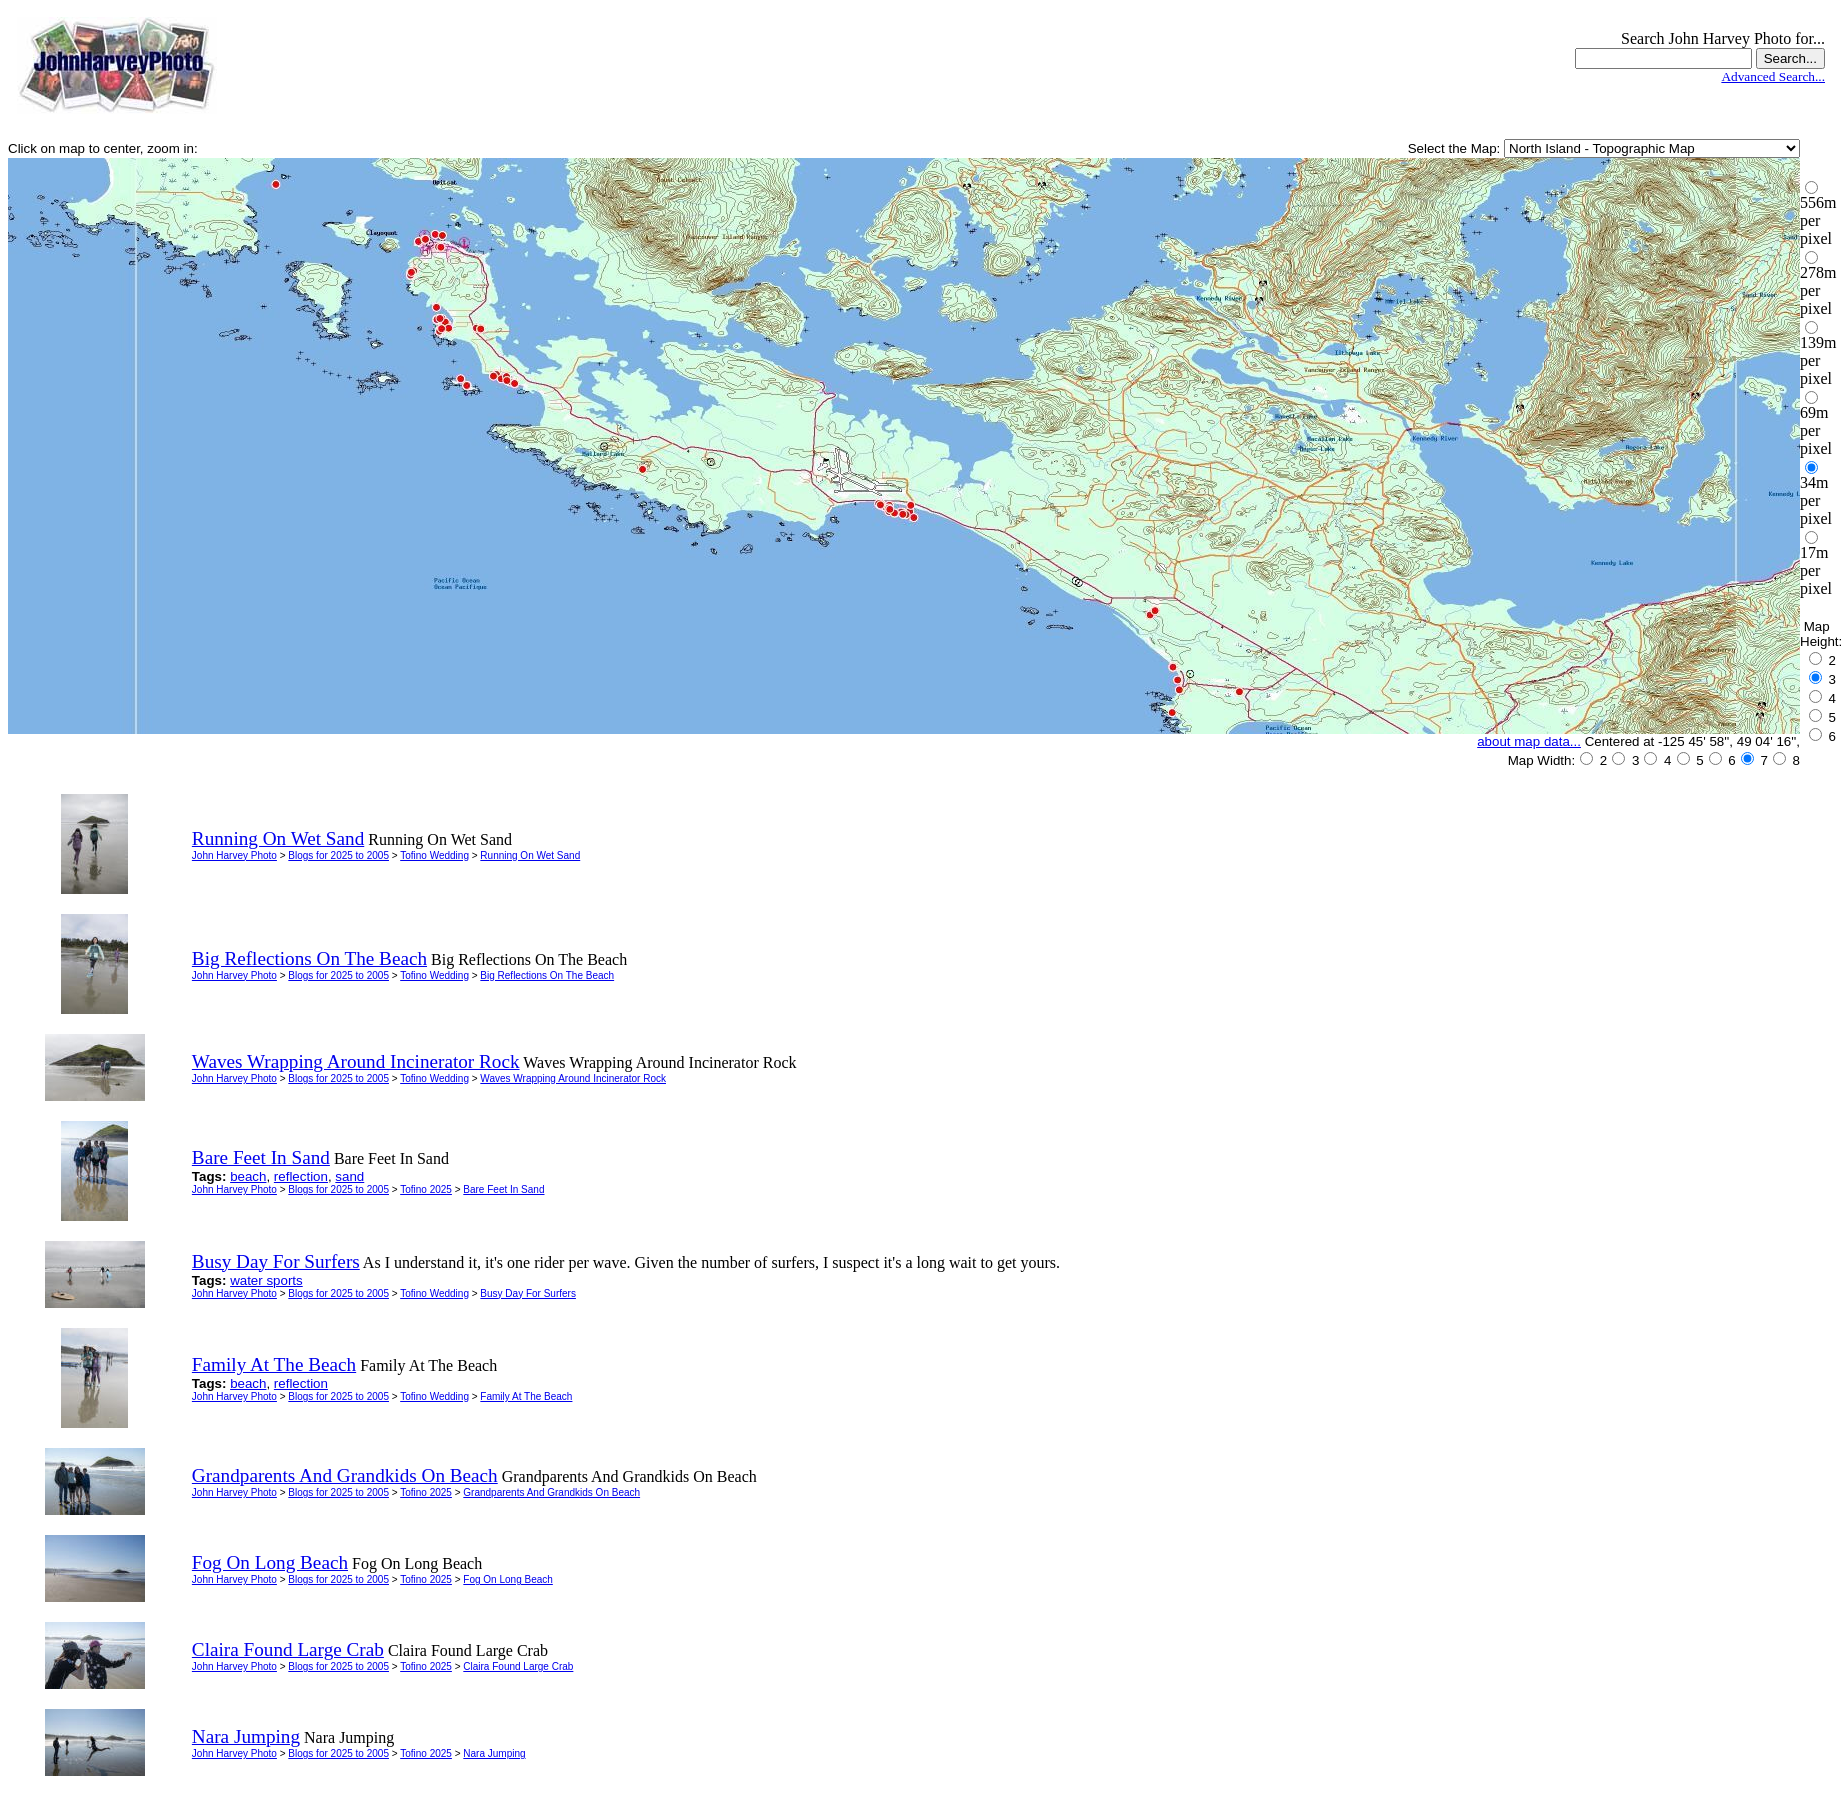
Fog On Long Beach (508, 1579)
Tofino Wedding (434, 855)
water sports (266, 1280)
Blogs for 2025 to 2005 (338, 855)
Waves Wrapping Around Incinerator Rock (573, 1078)
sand (349, 1176)
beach (248, 1176)
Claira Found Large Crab (518, 1666)
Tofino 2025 (426, 1189)
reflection (301, 1176)
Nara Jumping (494, 1753)
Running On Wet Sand (530, 855)
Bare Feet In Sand (503, 1189)
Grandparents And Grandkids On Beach (551, 1492)
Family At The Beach (526, 1396)
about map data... (1529, 741)
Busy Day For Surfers (528, 1293)
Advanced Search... (1773, 76)
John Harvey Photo (234, 855)
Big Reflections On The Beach (547, 975)
